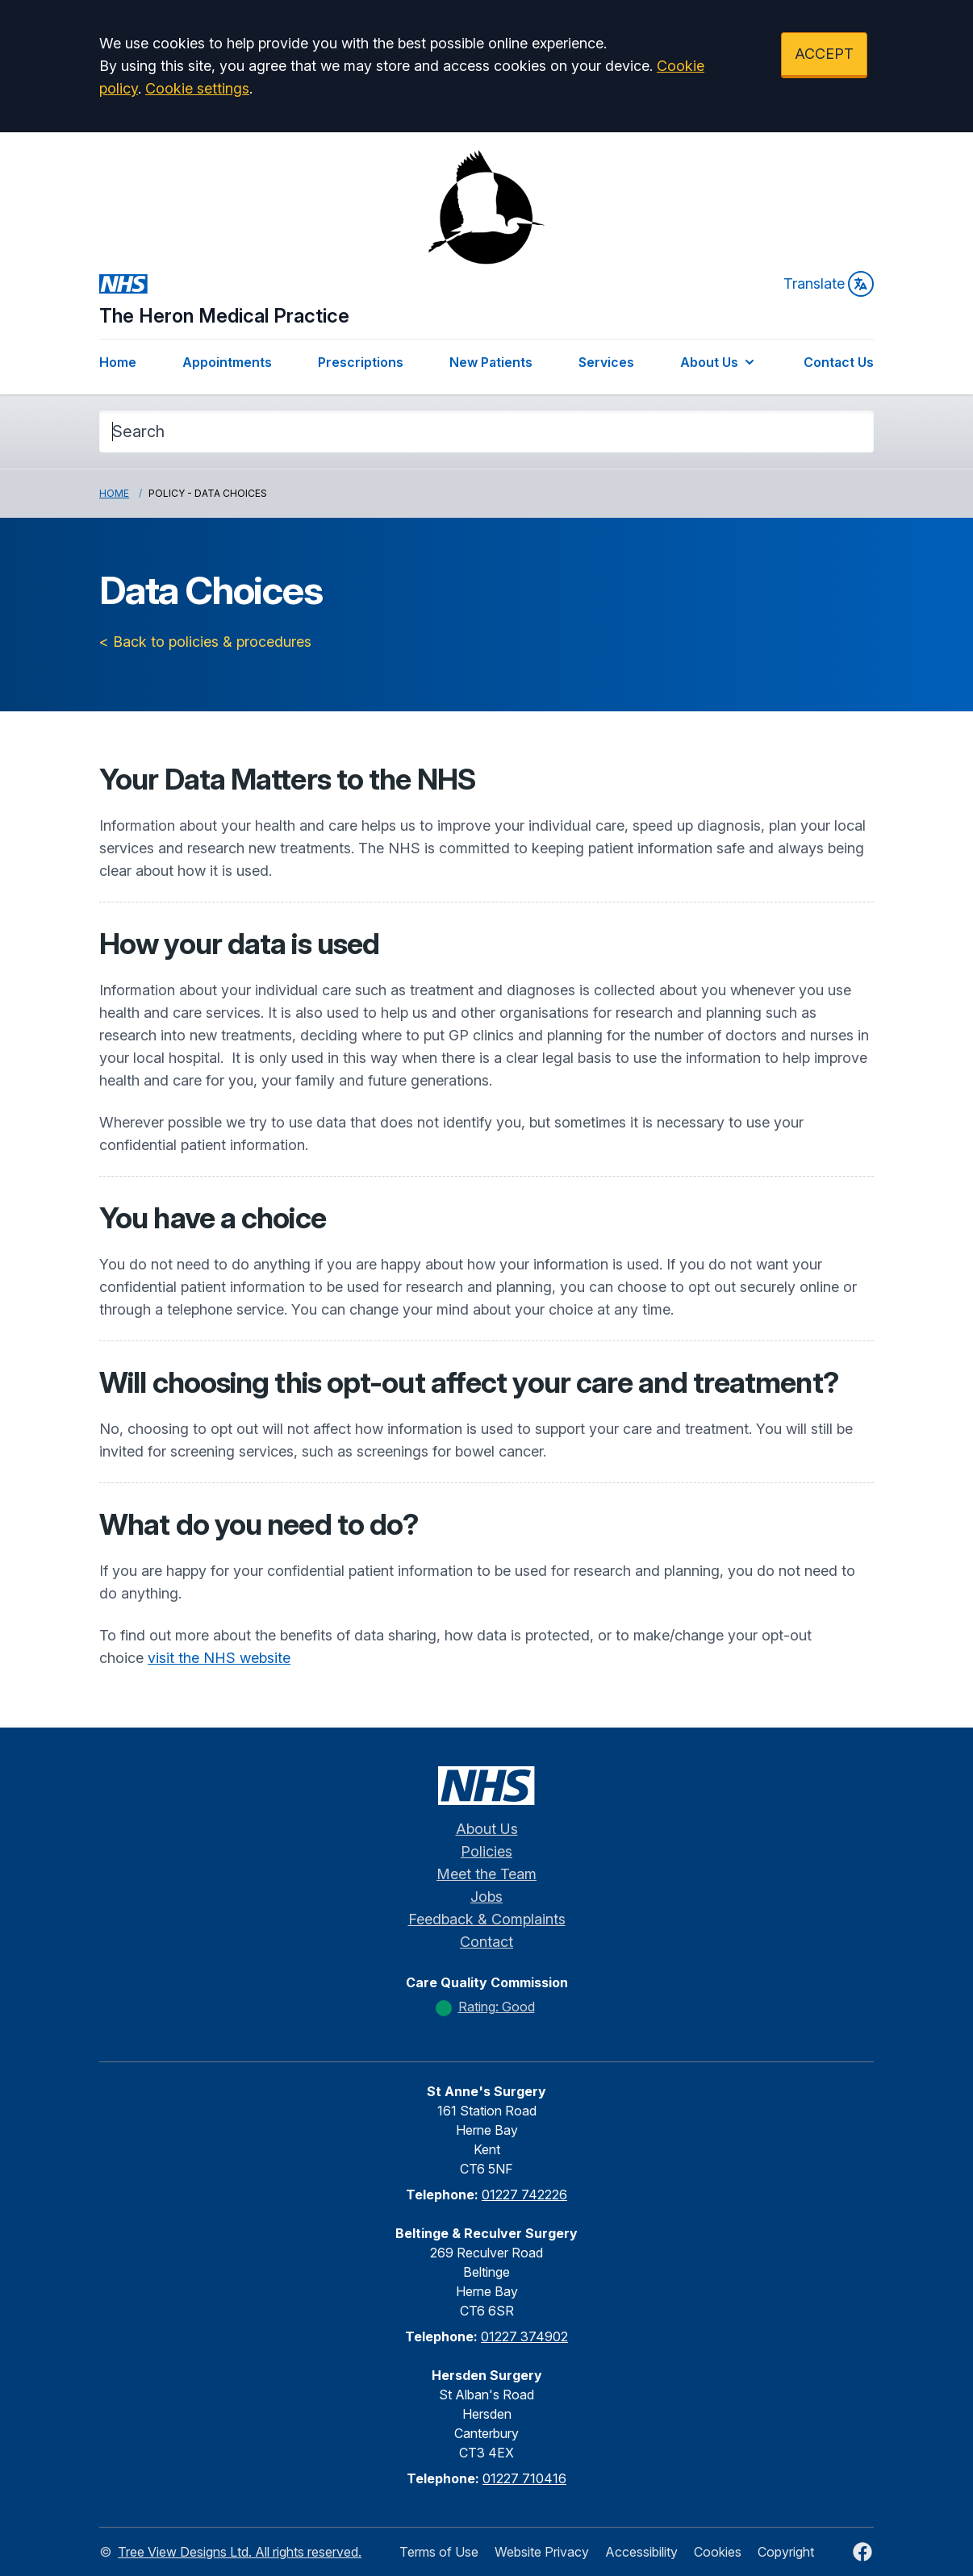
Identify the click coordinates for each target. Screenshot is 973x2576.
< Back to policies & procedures (205, 641)
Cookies (717, 2552)
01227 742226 (524, 2194)
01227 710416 (524, 2478)
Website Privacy (542, 2552)
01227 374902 (524, 2336)
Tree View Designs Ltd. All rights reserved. (239, 2552)
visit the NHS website (219, 1657)
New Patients (490, 362)
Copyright (786, 2552)
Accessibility (641, 2552)
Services (606, 362)
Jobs (486, 1896)
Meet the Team (486, 1873)
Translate (828, 284)
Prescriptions (360, 362)
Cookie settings (197, 88)
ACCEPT (824, 53)
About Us (719, 362)
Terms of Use (438, 2552)
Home (117, 362)
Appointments (227, 362)
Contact (486, 1941)
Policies (486, 1851)
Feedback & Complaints (487, 1919)
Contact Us (839, 362)
